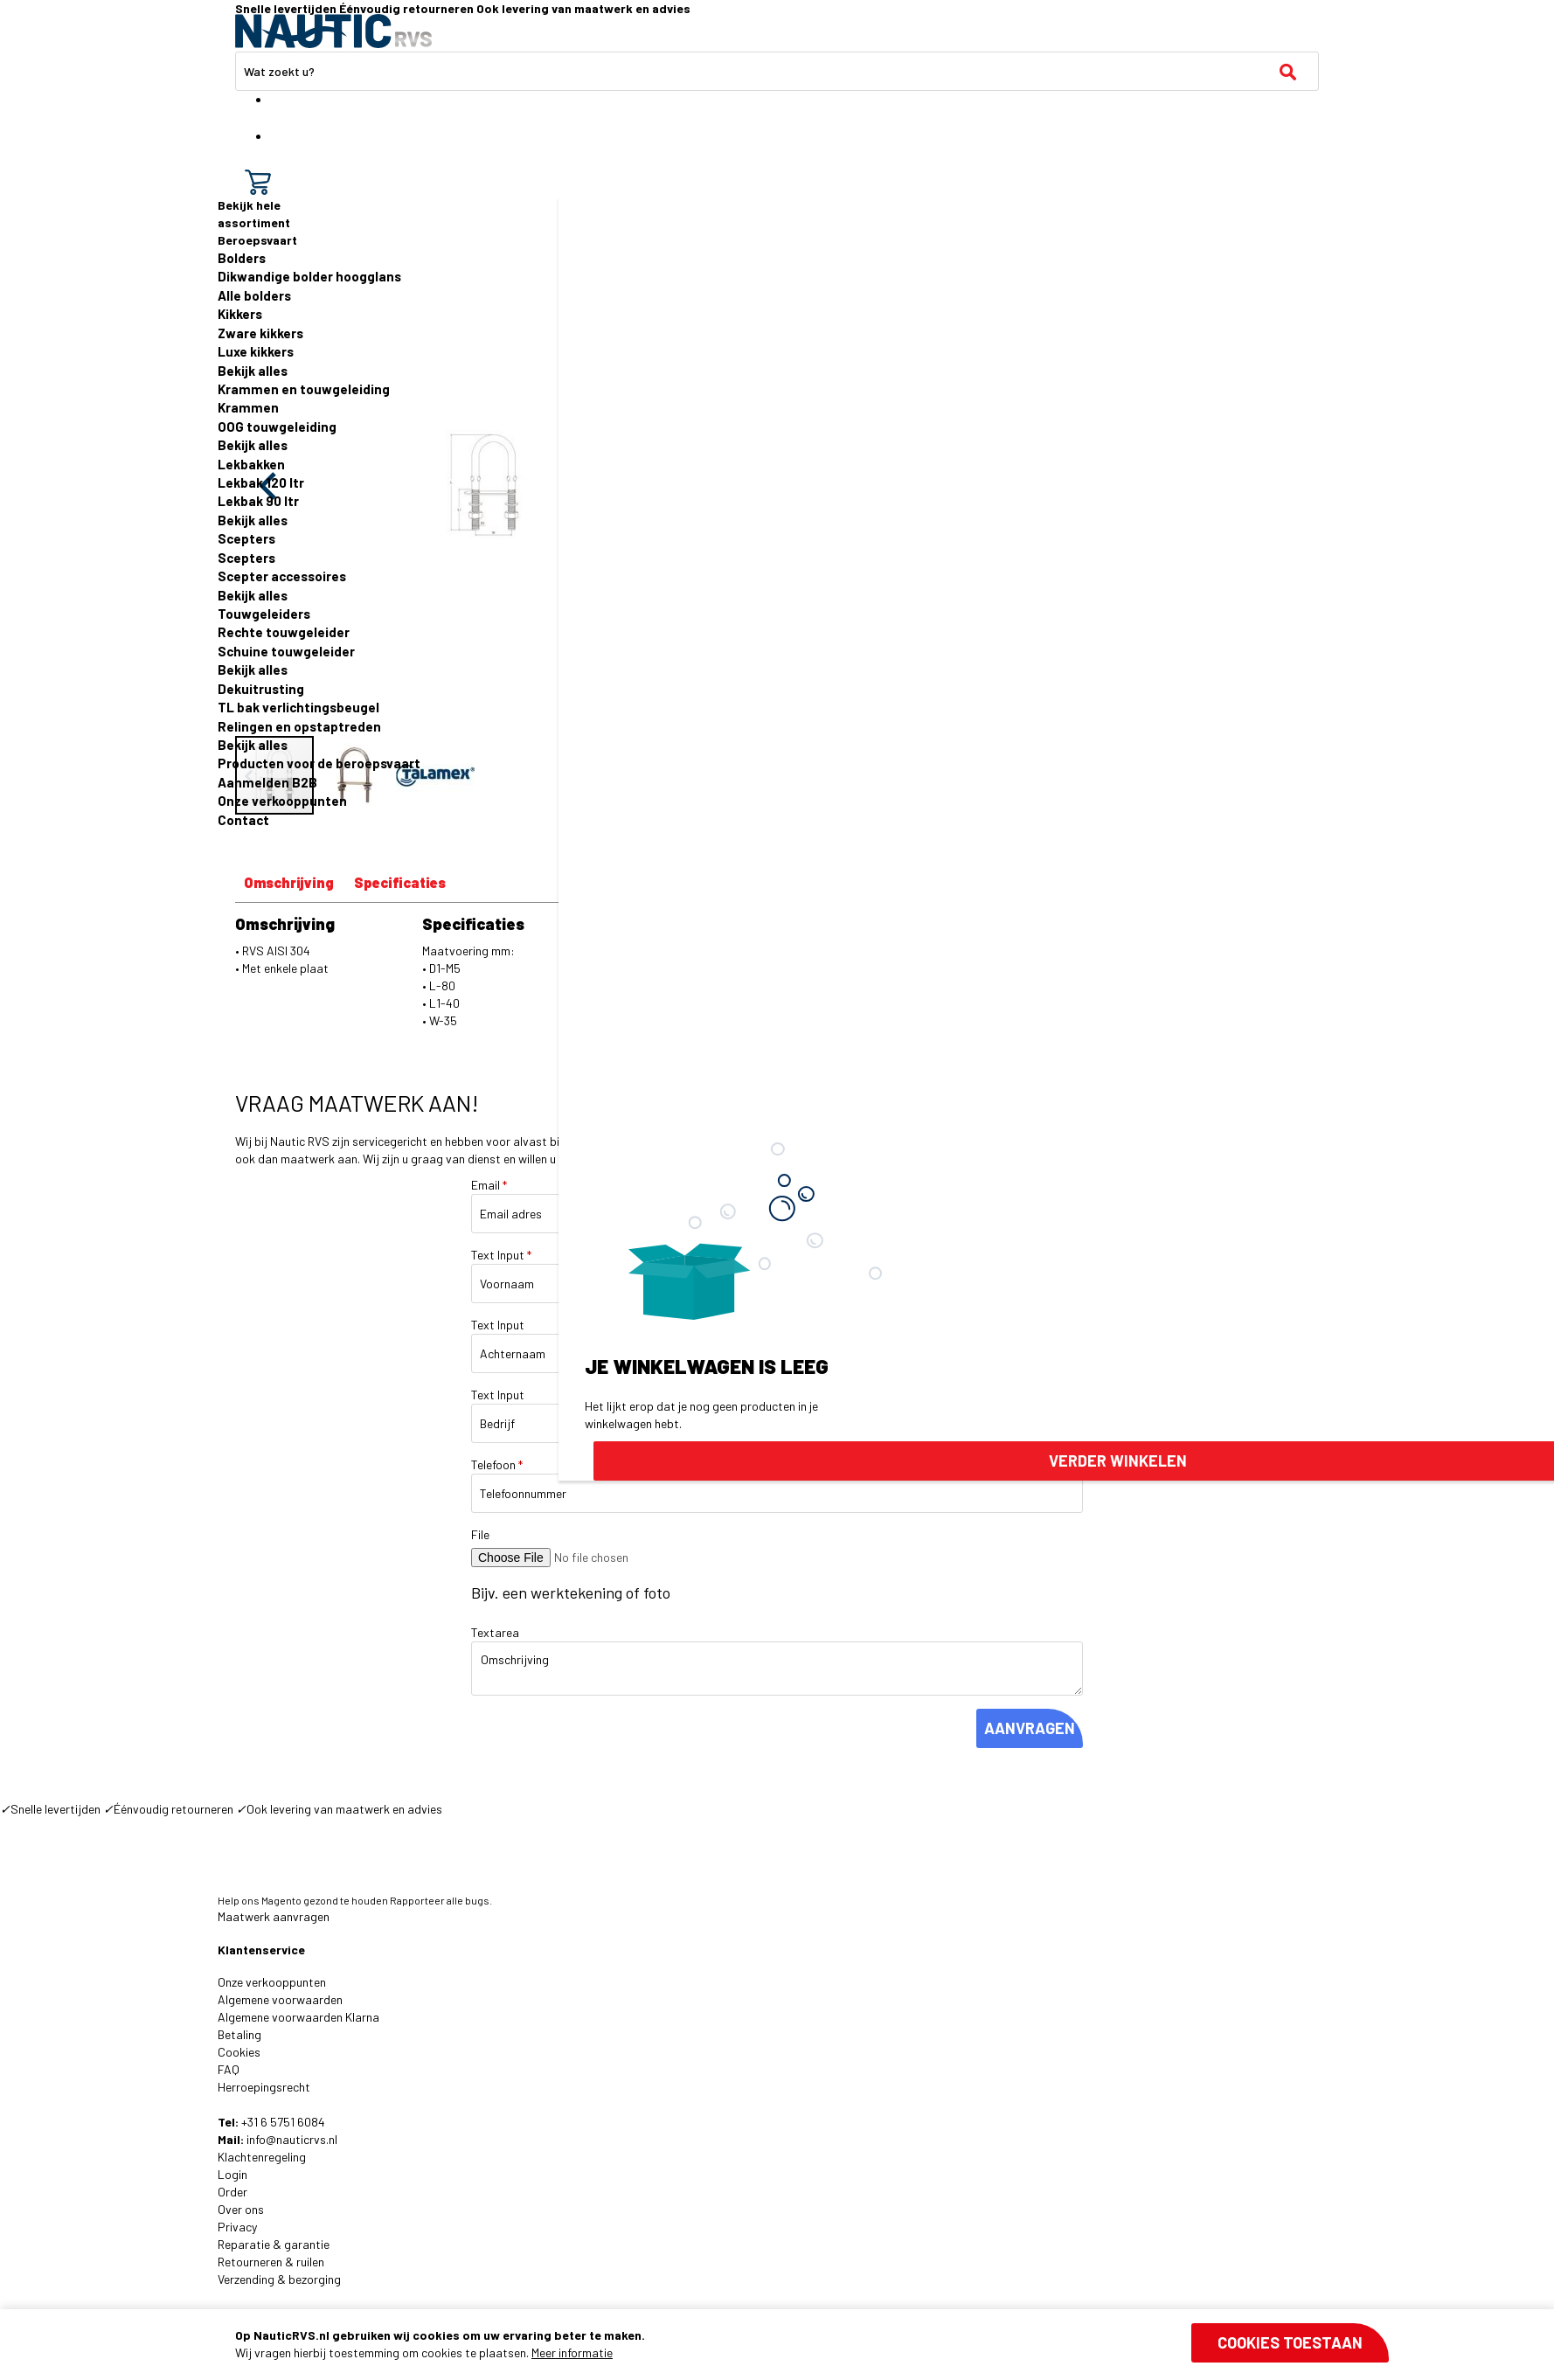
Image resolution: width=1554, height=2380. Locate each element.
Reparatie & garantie (274, 2244)
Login (232, 2174)
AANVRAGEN (1029, 1728)
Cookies (239, 2051)
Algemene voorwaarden (280, 1999)
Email (489, 1184)
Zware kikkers (260, 333)
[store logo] (333, 31)
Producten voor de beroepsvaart (319, 763)
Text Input (501, 1254)
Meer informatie (572, 2352)
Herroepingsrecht (264, 2086)
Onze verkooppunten (282, 800)
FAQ (228, 2069)
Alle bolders (254, 295)
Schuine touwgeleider (286, 651)
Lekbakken (251, 464)
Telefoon (497, 1464)
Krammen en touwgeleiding (304, 389)
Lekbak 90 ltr (258, 501)
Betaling (239, 2034)
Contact (243, 820)
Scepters (246, 538)
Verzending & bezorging (279, 2279)
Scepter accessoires (282, 576)
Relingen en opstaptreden (299, 726)
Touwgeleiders (264, 613)
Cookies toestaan (1290, 2342)
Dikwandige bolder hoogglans (309, 276)
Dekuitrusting (261, 689)
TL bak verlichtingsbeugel (298, 707)
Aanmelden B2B (267, 782)
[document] (812, 2344)
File (480, 1534)
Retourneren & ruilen (271, 2261)
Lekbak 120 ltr (261, 482)
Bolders (242, 258)
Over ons (241, 2209)
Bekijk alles (253, 370)
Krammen (248, 407)
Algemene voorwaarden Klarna (298, 2016)
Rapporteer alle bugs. (441, 1900)
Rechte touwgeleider (284, 632)
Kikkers (240, 314)
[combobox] (777, 71)
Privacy (237, 2226)
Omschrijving (289, 882)
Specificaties (400, 882)
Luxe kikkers (256, 351)
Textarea (495, 1632)
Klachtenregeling (262, 2156)
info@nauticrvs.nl (291, 2139)
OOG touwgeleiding (277, 426)
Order (232, 2191)
